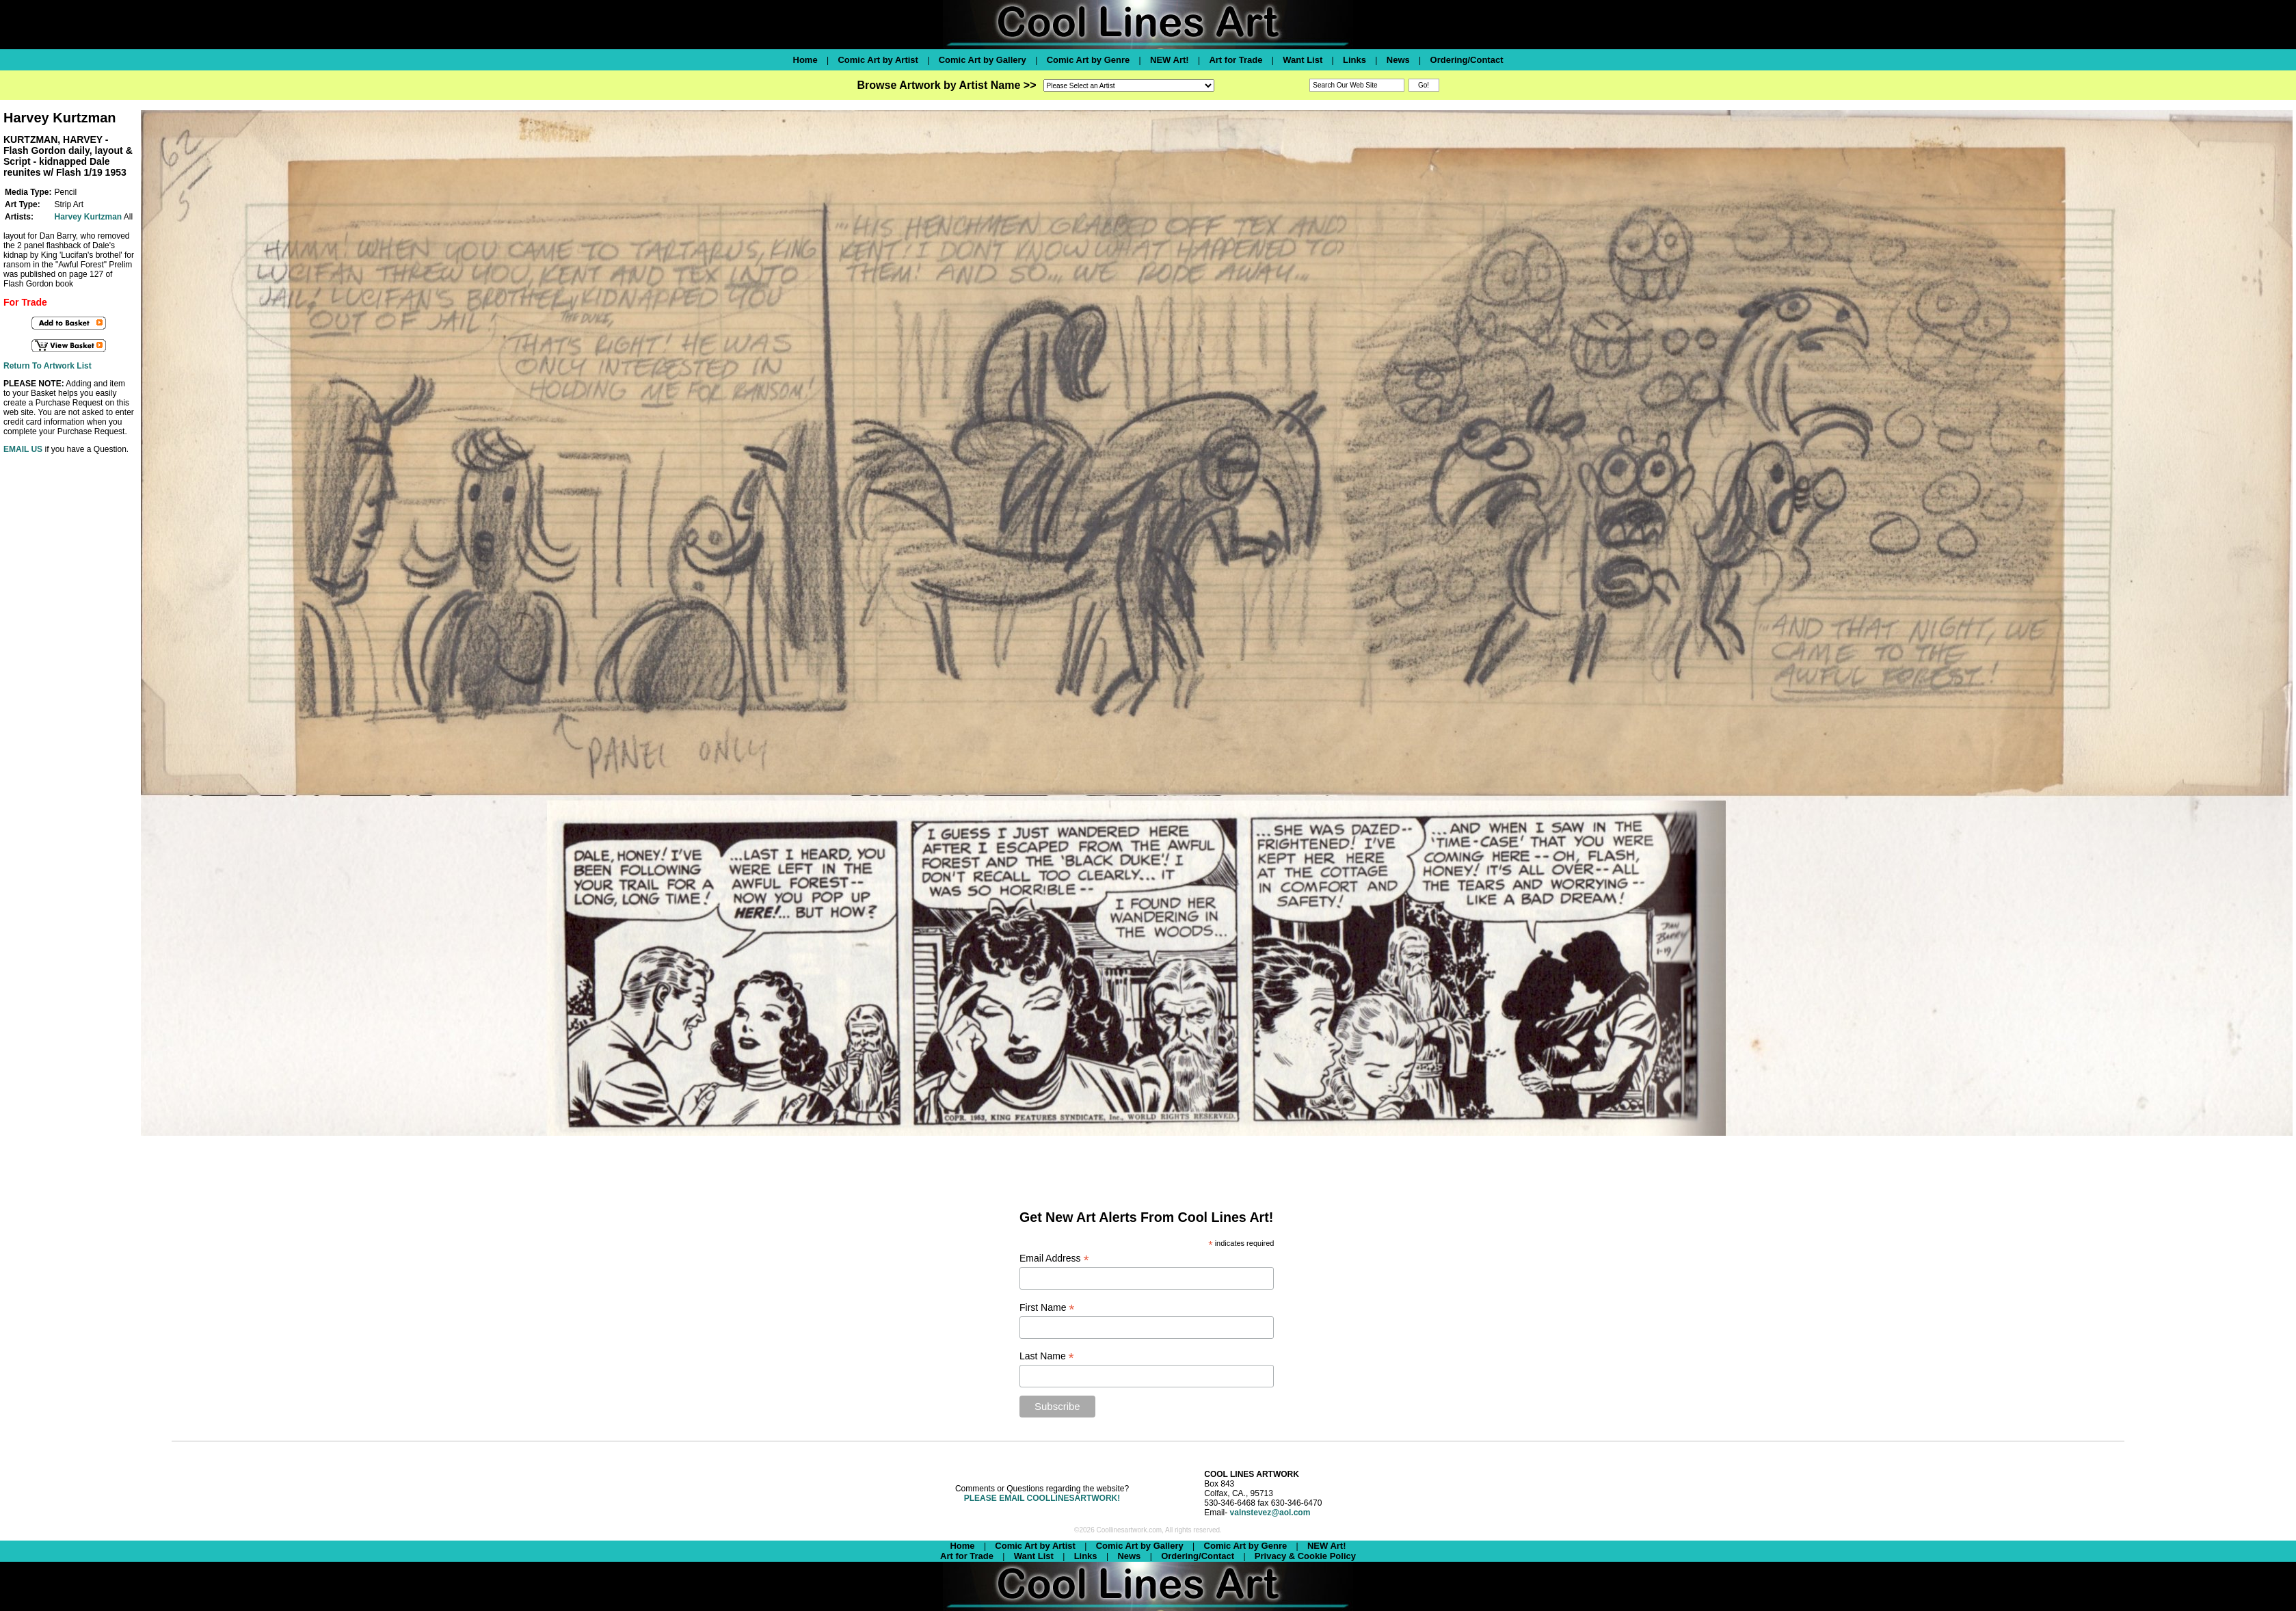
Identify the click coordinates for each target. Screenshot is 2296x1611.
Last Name (1046, 1356)
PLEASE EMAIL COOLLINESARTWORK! (1042, 1498)
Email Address (1054, 1258)
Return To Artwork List (47, 366)
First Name (1047, 1307)
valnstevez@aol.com (1270, 1512)
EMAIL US (22, 449)
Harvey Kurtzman (88, 217)
